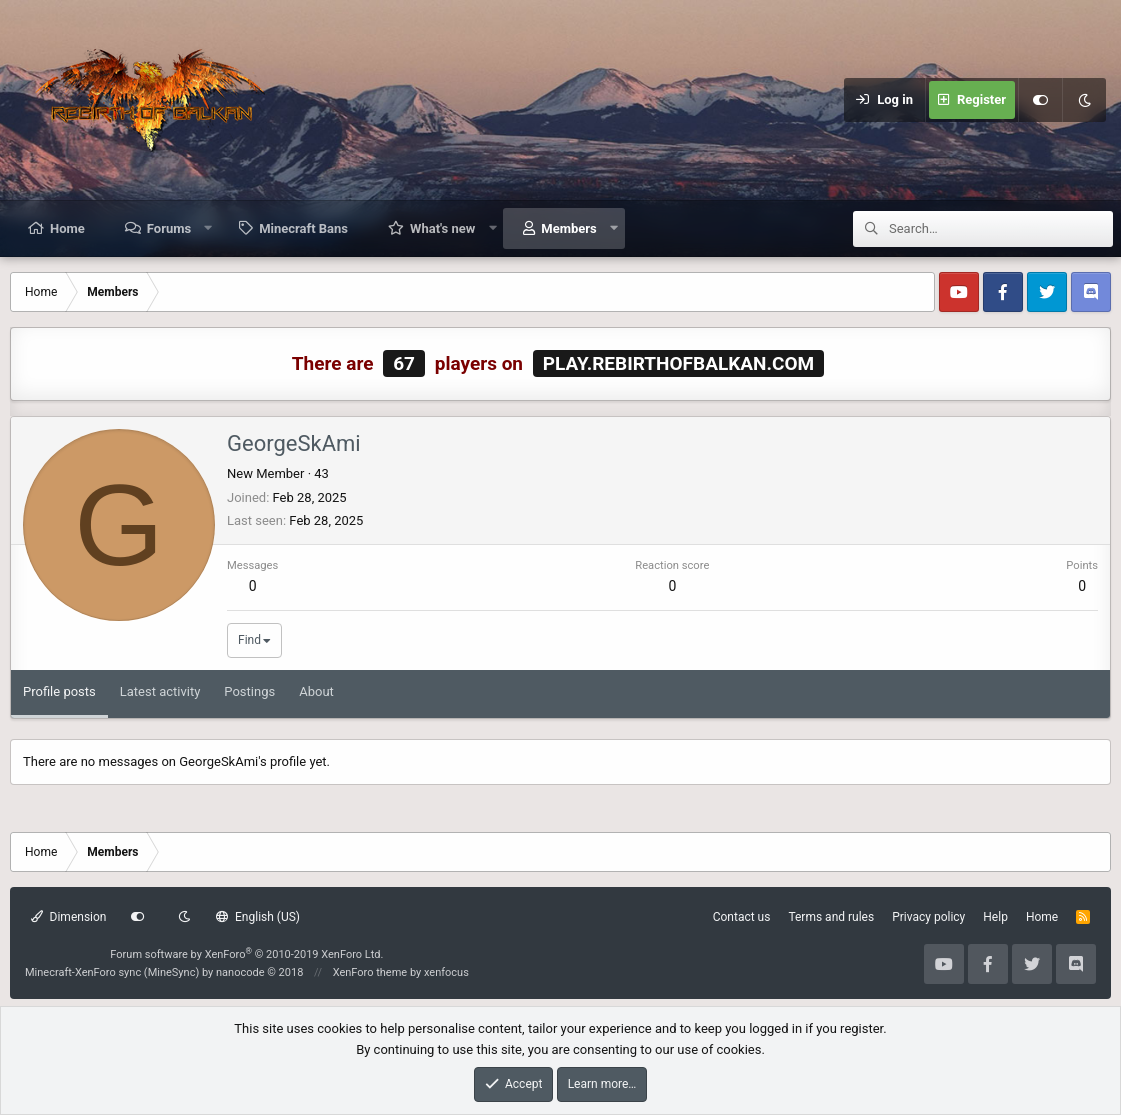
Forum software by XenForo (246, 954)
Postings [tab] (249, 691)
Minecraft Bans (303, 228)
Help (995, 917)
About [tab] (316, 691)
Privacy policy (928, 917)
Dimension (68, 917)
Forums (169, 228)
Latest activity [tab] (160, 691)
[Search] (1001, 229)
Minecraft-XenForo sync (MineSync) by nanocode (164, 972)
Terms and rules (831, 917)
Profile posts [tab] (59, 691)
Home (67, 228)
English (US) (258, 917)
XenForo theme (370, 972)
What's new (442, 228)
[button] (208, 228)
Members (568, 228)
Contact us (742, 917)
